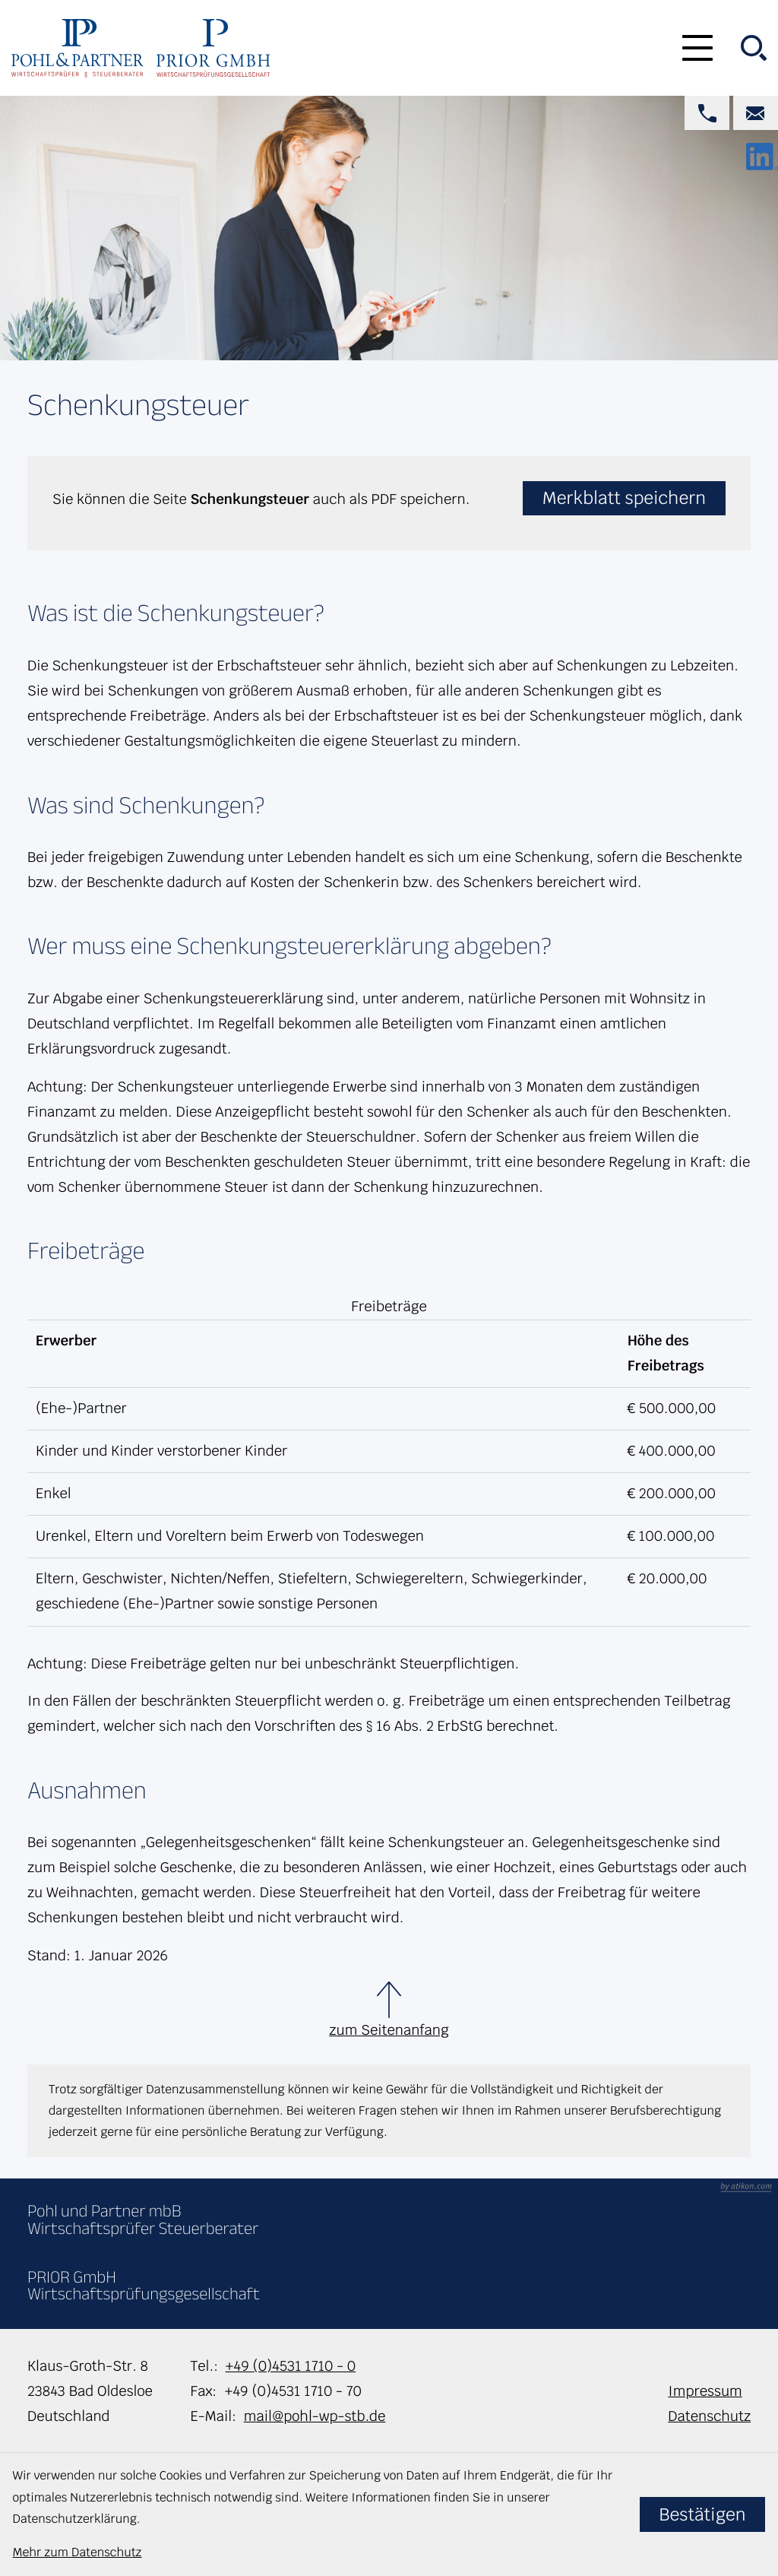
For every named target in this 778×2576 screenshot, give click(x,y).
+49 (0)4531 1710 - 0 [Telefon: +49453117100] (291, 2366)
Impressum (705, 2391)
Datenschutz (709, 2416)
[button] (707, 113)
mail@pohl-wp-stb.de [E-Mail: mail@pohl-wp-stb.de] (315, 2416)
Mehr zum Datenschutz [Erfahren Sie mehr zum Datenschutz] (77, 2552)
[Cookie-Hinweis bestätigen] (703, 2514)
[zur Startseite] (77, 48)
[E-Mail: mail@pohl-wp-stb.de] (755, 113)
